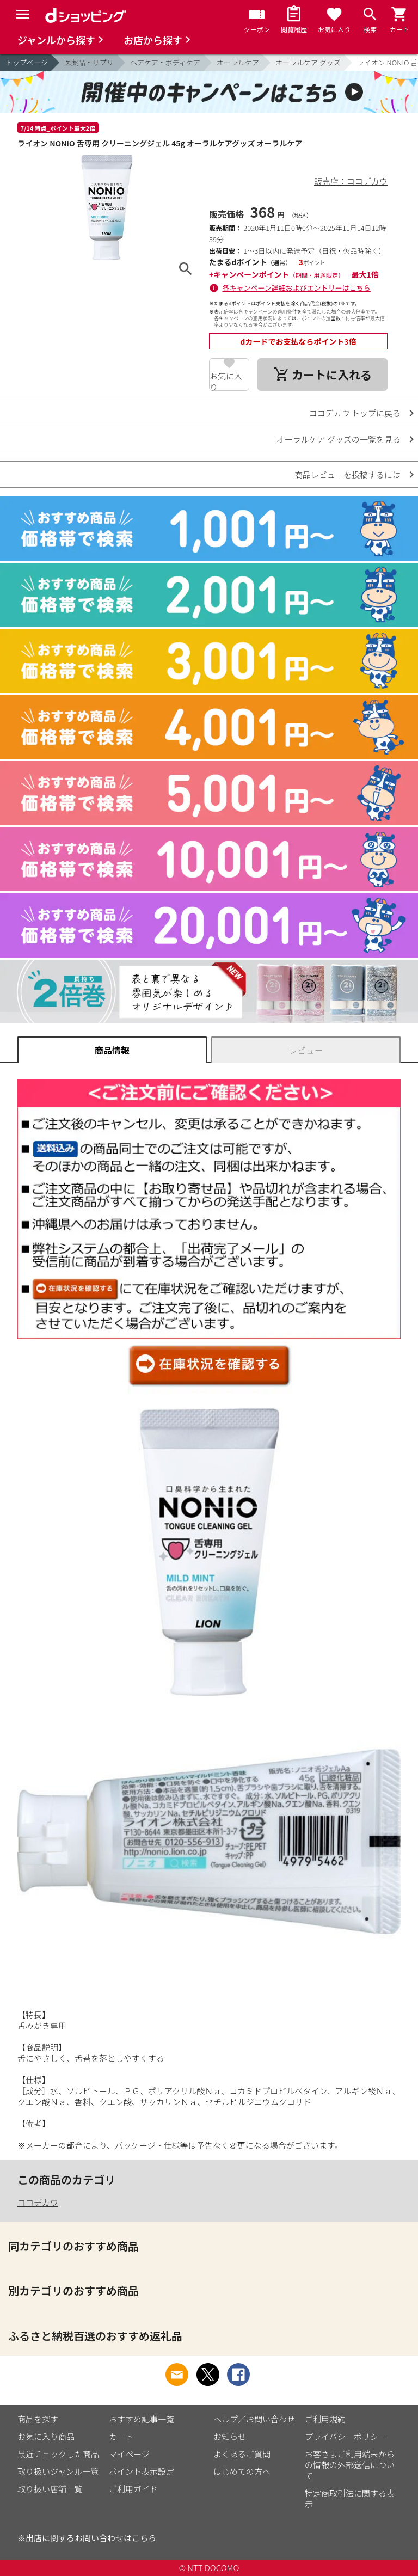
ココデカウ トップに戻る (355, 413)
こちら (144, 2537)
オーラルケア (238, 62)
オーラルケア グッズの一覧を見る (338, 439)
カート (121, 2436)
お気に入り (226, 380)
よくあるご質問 (242, 2454)
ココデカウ (37, 2202)
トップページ (26, 62)
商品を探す (37, 2419)
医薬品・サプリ (89, 62)
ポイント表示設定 (141, 2471)
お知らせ (229, 2436)
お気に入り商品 (46, 2436)
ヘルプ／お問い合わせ (254, 2419)
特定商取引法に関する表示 (350, 2498)
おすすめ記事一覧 (141, 2419)
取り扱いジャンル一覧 (58, 2471)
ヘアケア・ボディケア (165, 62)
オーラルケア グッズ (308, 62)
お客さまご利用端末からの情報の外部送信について (350, 2464)
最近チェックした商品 (58, 2454)
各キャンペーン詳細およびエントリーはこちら (297, 288)
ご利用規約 (325, 2419)
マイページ (129, 2454)
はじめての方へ (242, 2471)
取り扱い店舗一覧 (50, 2488)
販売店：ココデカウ (351, 181)
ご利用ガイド (133, 2488)
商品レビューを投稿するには (347, 474)
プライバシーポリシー (345, 2436)
